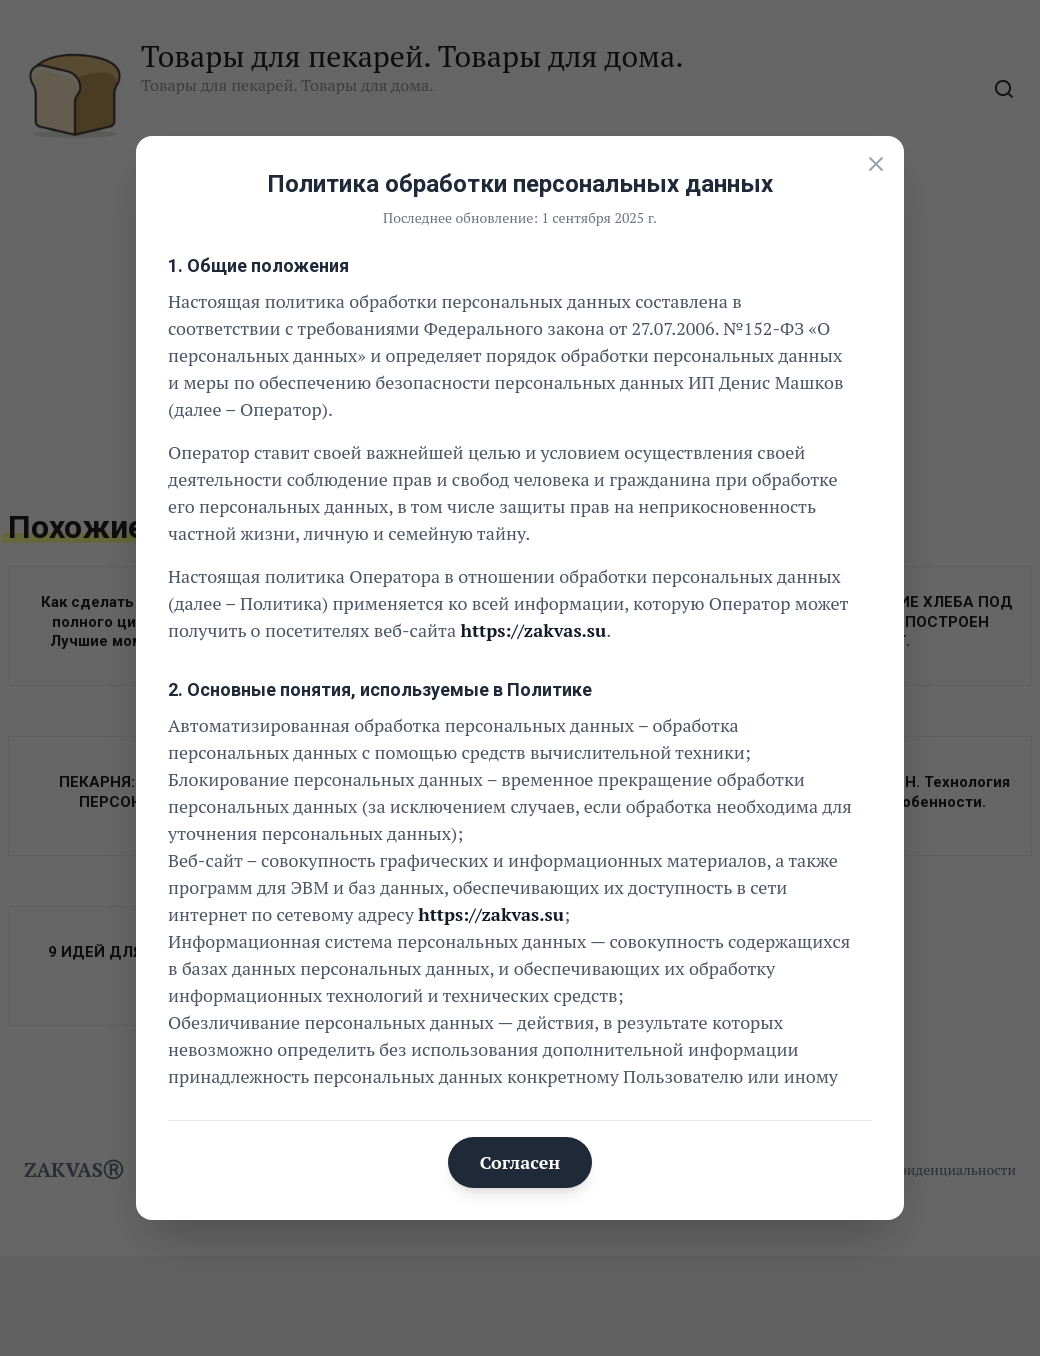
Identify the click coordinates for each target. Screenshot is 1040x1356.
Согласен (520, 1162)
